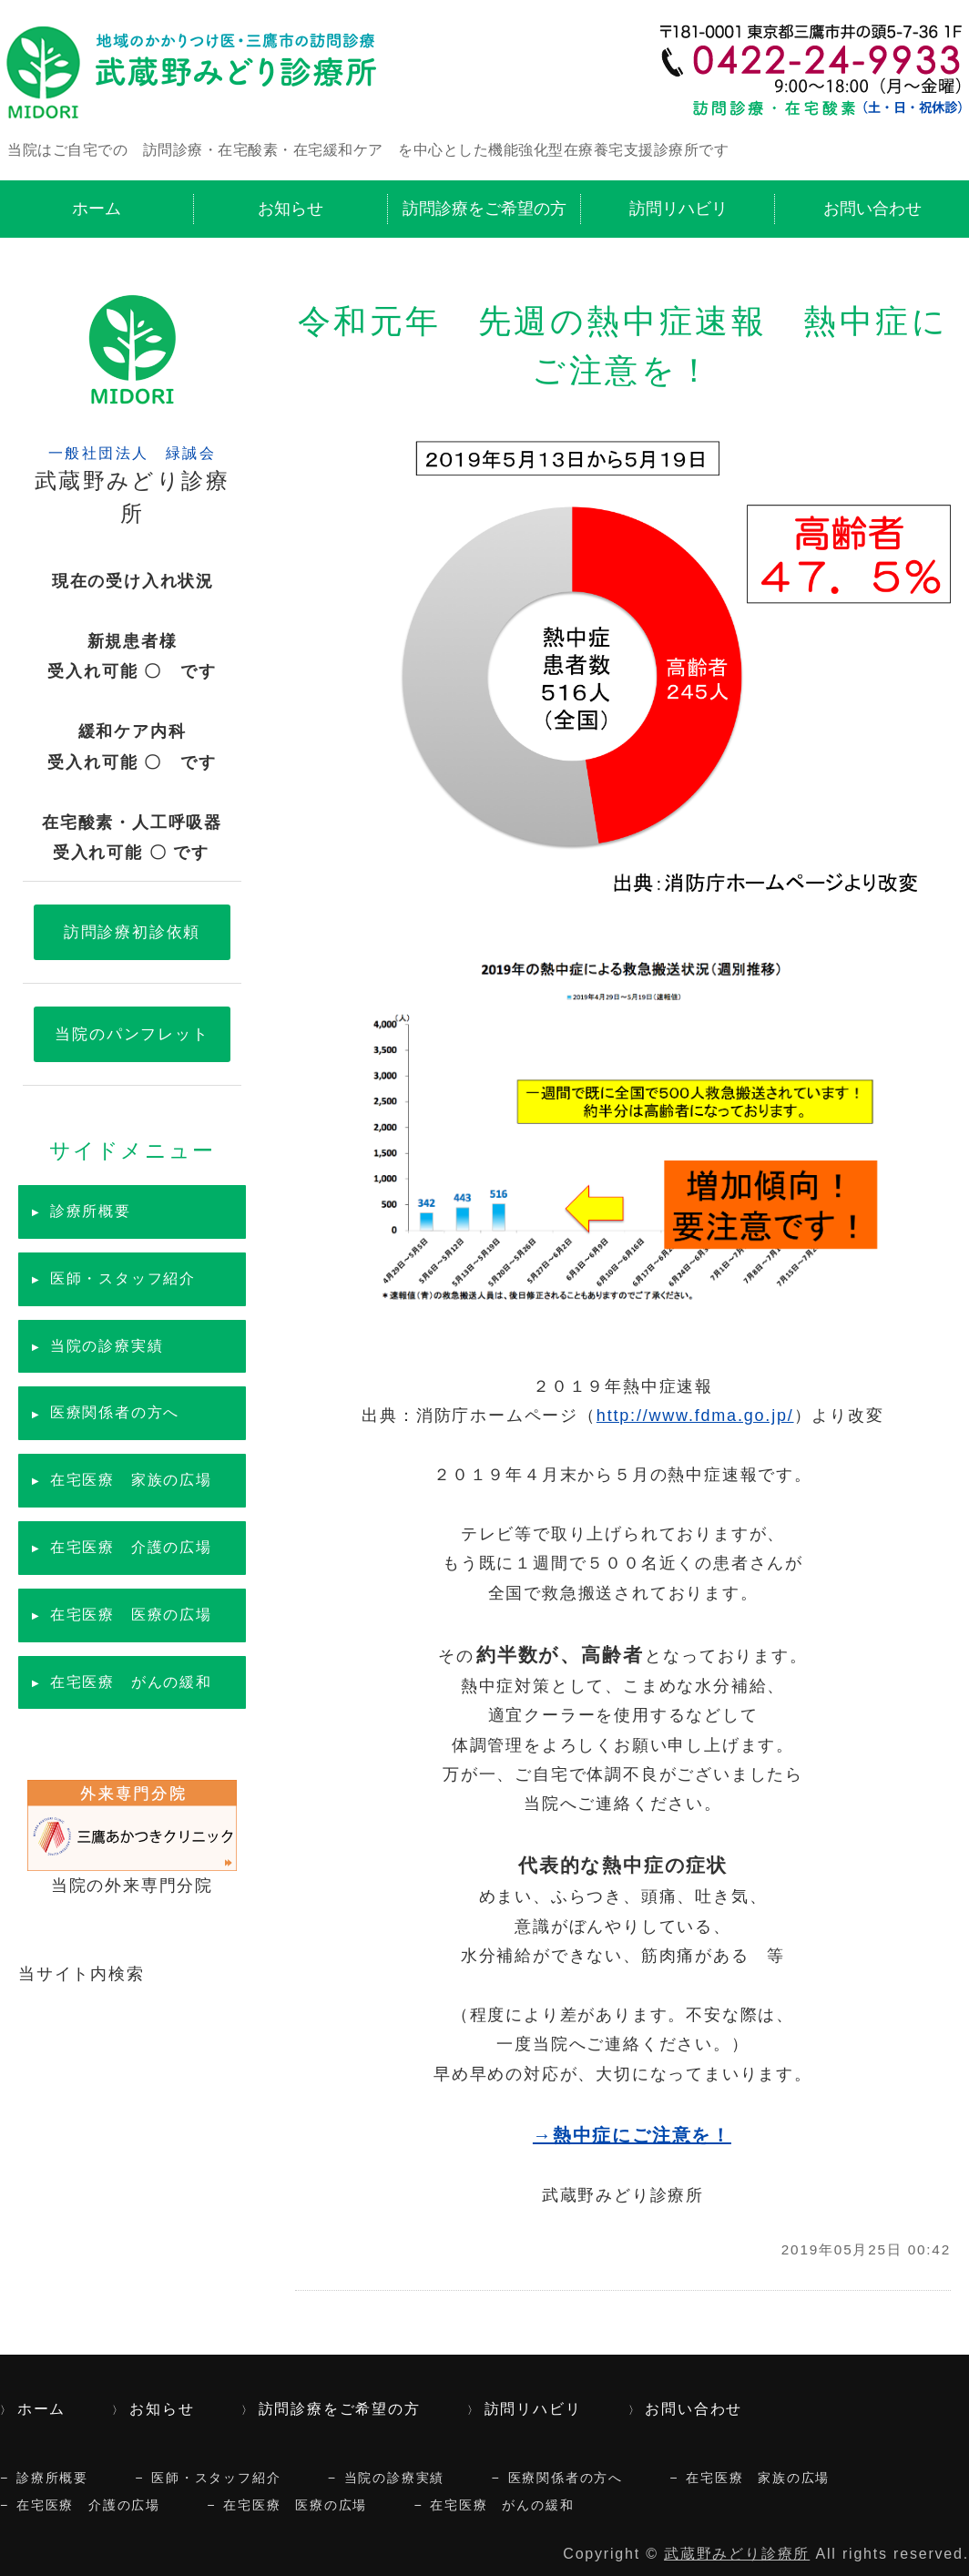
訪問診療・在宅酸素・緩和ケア (196, 69)
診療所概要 (90, 1211)
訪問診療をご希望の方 (484, 208)
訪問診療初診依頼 (132, 932)
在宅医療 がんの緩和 (131, 1682)
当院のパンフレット (132, 1034)
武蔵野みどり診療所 (737, 2553)
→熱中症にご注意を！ (632, 2135)
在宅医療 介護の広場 (131, 1547)
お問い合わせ (872, 208)
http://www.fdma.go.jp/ (695, 1415)
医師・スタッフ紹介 (123, 1278)
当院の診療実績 (107, 1346)
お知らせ (290, 208)
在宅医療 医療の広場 (131, 1614)
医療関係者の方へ (114, 1412)
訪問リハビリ (678, 208)
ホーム (96, 208)
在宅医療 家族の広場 (131, 1479)
